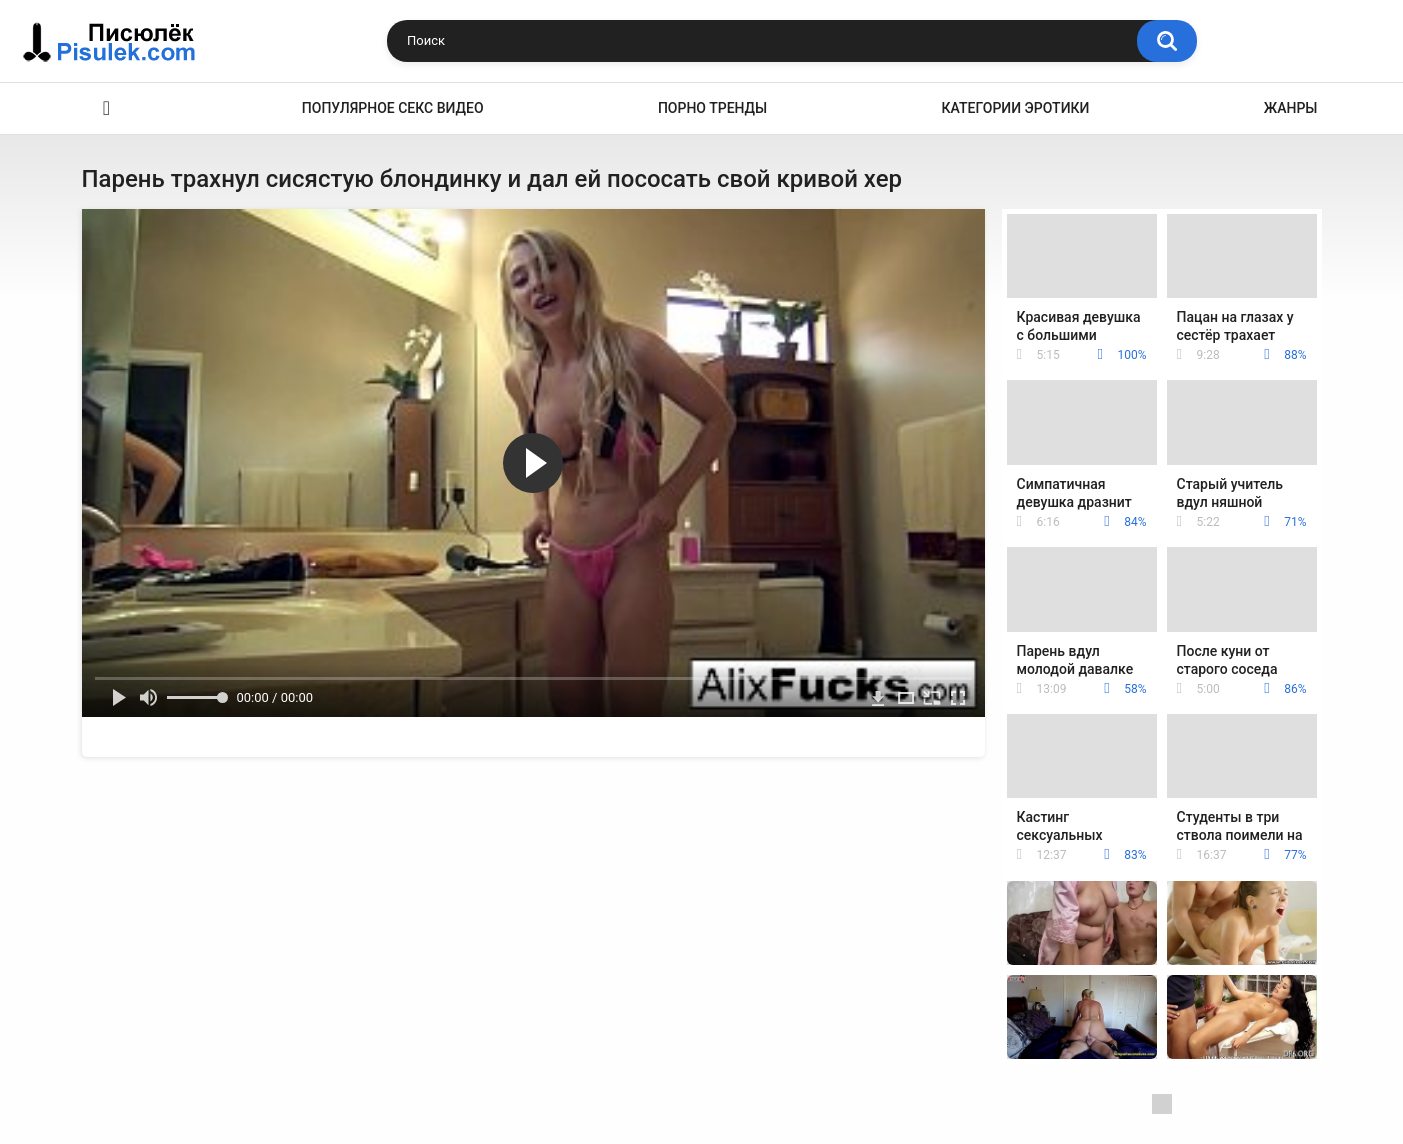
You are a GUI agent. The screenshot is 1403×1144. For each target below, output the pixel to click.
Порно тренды (712, 108)
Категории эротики (1016, 108)
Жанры (1291, 108)
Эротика (107, 108)
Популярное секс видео (393, 108)
